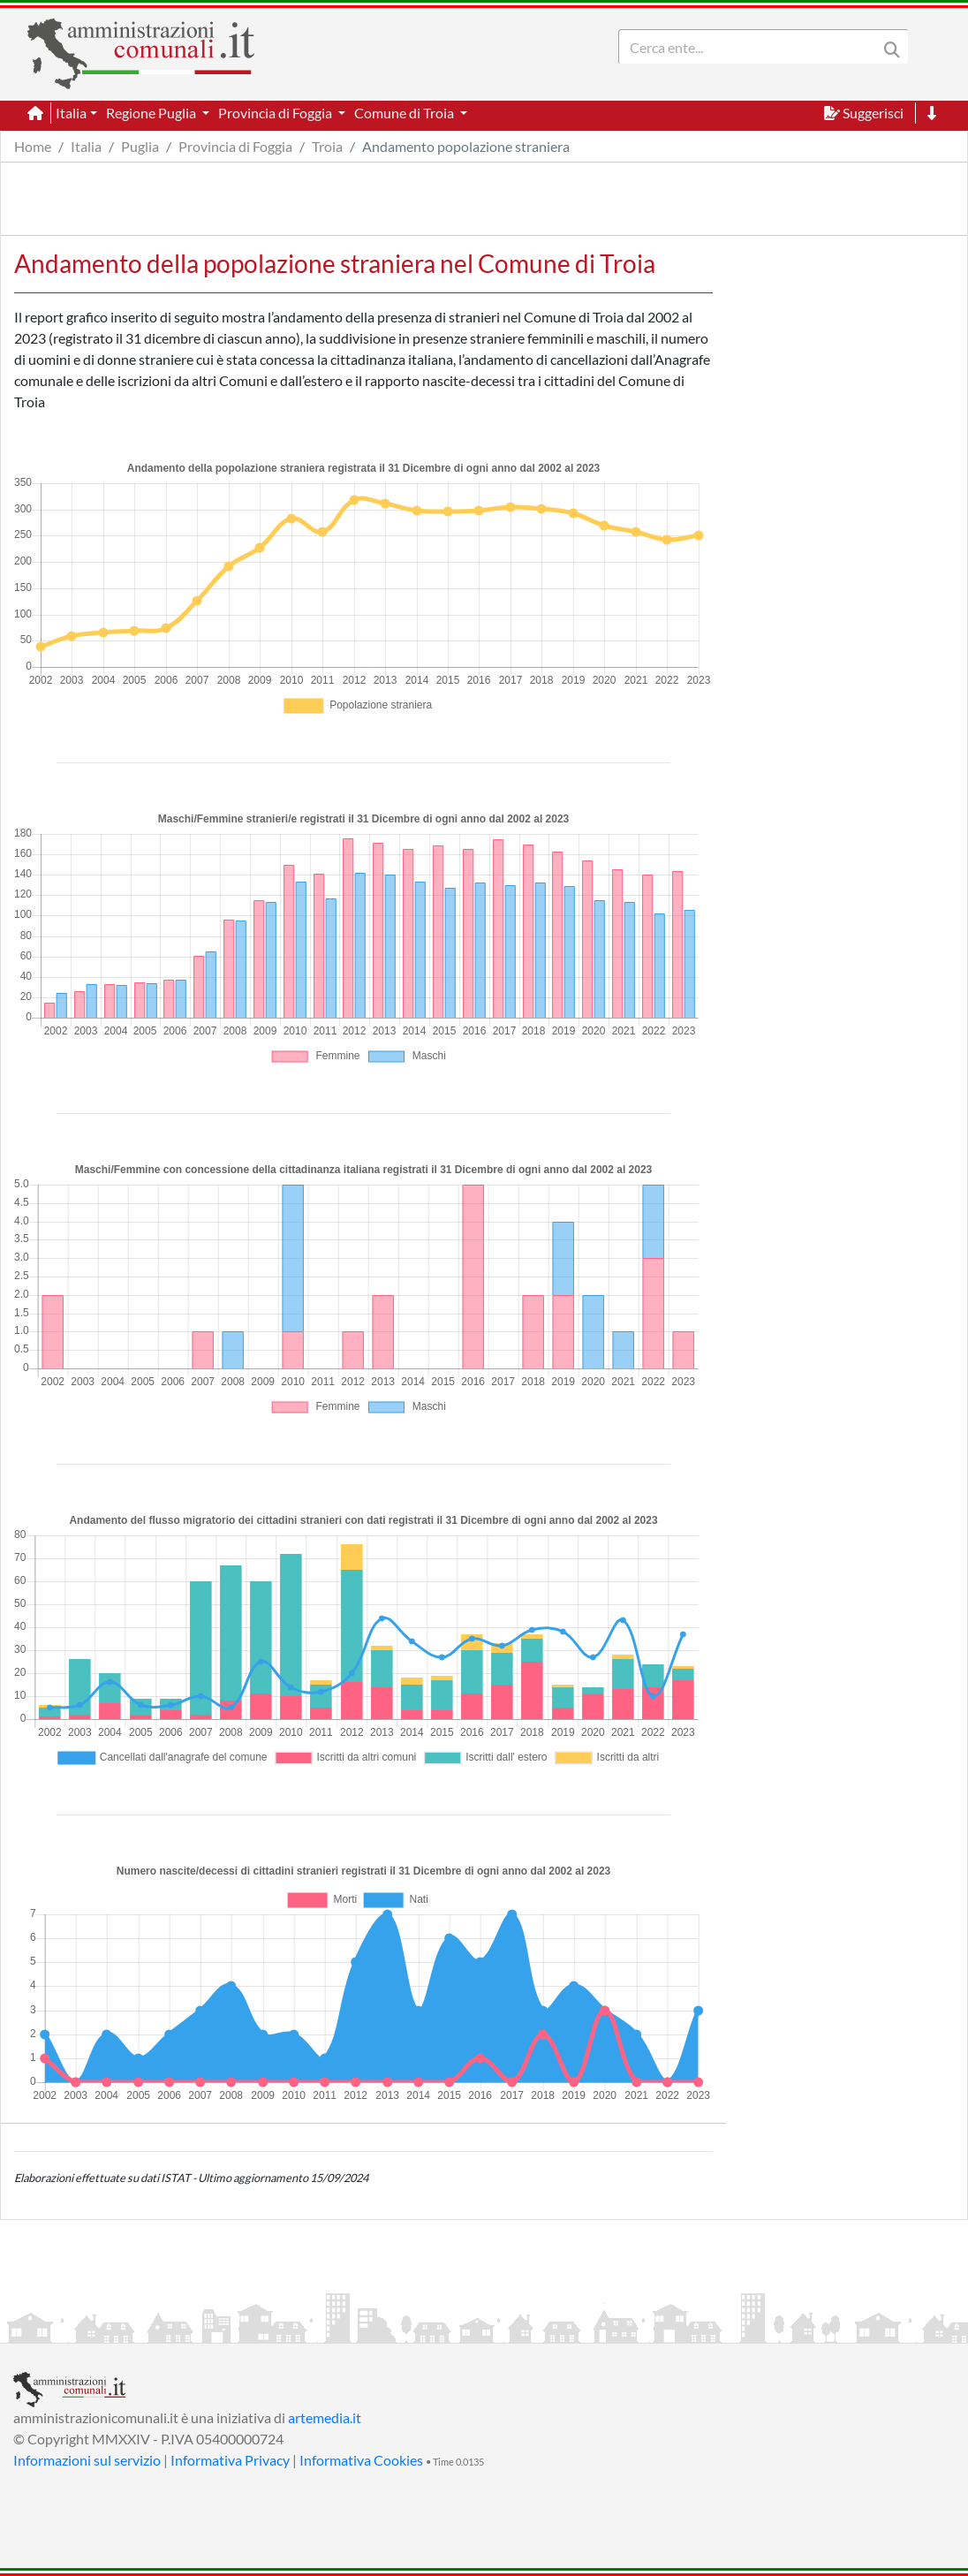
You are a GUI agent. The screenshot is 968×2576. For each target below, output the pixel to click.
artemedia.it (324, 2417)
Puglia (140, 146)
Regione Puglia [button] (152, 112)
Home (32, 146)
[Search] (751, 47)
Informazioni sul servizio (87, 2459)
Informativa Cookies (361, 2459)
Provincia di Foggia (235, 146)
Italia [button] (71, 112)
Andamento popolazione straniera (466, 146)
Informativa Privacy (230, 2459)
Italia (86, 146)
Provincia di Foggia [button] (276, 112)
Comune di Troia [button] (405, 112)
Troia (327, 146)
